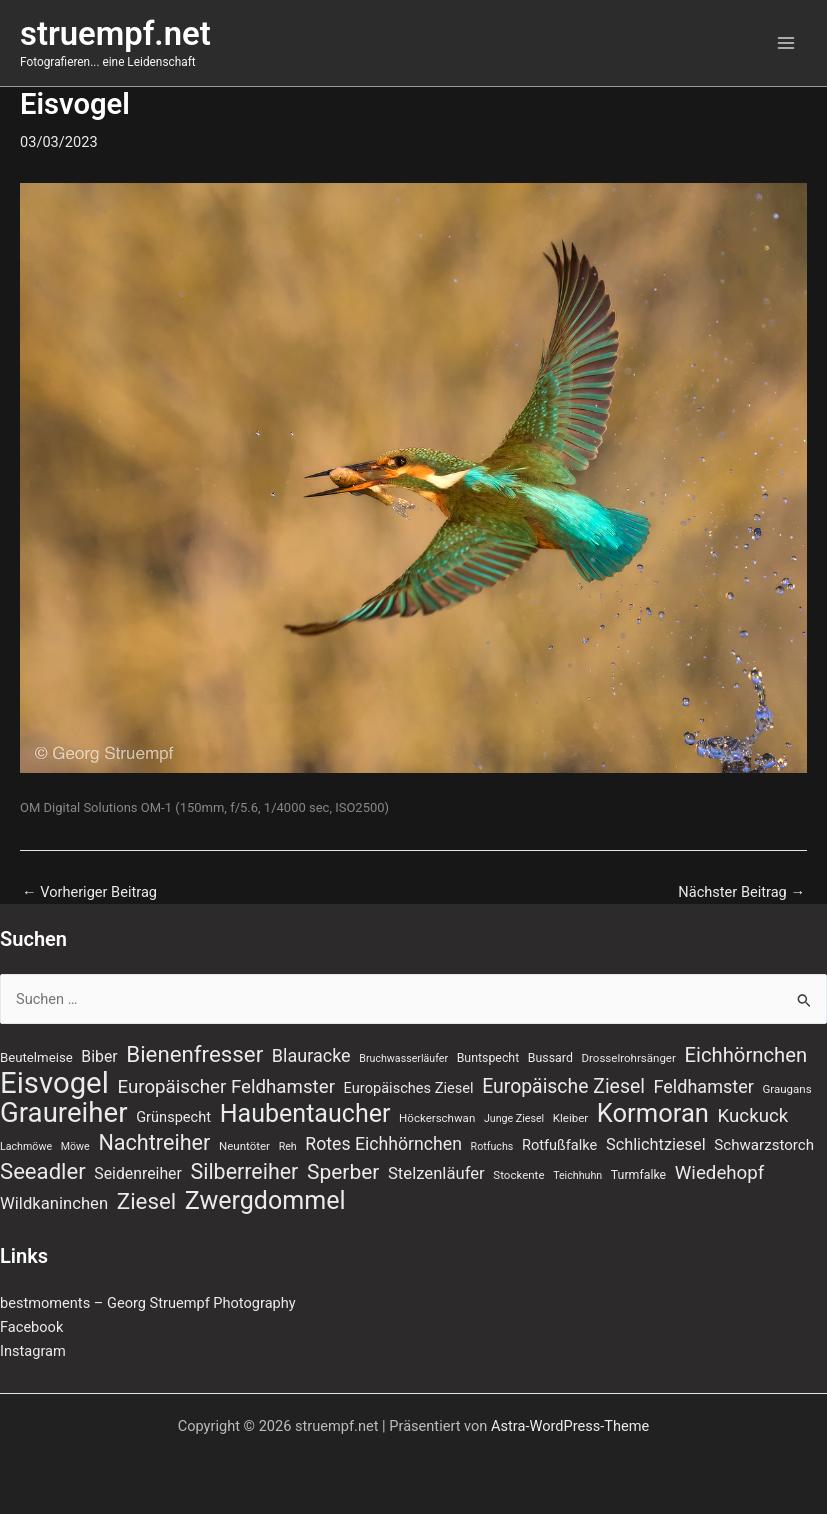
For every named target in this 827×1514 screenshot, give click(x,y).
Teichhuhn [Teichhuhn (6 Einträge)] (577, 1175)
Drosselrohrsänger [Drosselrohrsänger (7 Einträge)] (629, 1058)
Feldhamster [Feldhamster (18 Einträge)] (704, 1086)
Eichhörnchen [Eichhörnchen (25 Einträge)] (746, 1055)
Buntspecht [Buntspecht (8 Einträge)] (488, 1058)
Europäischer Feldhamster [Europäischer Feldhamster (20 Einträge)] (226, 1087)
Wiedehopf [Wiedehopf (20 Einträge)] (720, 1173)
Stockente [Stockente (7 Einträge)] (518, 1175)
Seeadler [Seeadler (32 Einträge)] (43, 1171)
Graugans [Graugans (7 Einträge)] (786, 1089)
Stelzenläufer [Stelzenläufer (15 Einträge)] (436, 1173)
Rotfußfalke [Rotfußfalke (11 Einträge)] (559, 1145)
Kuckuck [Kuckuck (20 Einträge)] (753, 1116)
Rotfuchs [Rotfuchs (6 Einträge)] (492, 1146)
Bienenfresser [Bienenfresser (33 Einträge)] (194, 1054)
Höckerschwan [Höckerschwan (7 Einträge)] (437, 1118)
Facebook (31, 1327)
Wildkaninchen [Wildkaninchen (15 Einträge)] (54, 1203)
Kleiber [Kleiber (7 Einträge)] (570, 1118)
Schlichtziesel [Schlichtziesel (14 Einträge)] (656, 1144)
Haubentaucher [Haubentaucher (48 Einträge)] (305, 1114)
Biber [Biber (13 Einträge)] (99, 1056)
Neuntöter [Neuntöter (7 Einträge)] (244, 1146)
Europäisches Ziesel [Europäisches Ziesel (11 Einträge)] (409, 1088)
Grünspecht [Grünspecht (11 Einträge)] (173, 1117)
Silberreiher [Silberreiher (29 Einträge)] (244, 1172)
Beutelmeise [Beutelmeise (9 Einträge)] (36, 1057)
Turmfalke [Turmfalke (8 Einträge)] (638, 1175)
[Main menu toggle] (786, 43)
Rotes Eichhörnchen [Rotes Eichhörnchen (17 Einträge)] (383, 1144)
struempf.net (115, 34)
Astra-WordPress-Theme (570, 1426)
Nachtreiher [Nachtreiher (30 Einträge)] (154, 1143)
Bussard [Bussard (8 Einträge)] (550, 1058)
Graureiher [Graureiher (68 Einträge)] (64, 1113)
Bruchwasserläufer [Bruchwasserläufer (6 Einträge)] (403, 1058)
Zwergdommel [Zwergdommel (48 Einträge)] (265, 1201)
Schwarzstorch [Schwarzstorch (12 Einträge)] (764, 1145)
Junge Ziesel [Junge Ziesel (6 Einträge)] (514, 1118)
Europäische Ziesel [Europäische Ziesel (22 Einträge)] (563, 1086)
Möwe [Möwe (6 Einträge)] (75, 1146)
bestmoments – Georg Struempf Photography (148, 1303)
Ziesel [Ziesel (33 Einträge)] (146, 1201)
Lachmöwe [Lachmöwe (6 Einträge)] (26, 1146)
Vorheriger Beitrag (89, 892)
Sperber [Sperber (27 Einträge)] (343, 1172)
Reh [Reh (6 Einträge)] (288, 1146)
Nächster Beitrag (741, 892)
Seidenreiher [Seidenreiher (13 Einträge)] (137, 1173)
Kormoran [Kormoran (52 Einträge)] (653, 1113)
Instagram (33, 1351)
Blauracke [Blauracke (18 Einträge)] (311, 1055)
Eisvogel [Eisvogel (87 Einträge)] (54, 1083)
